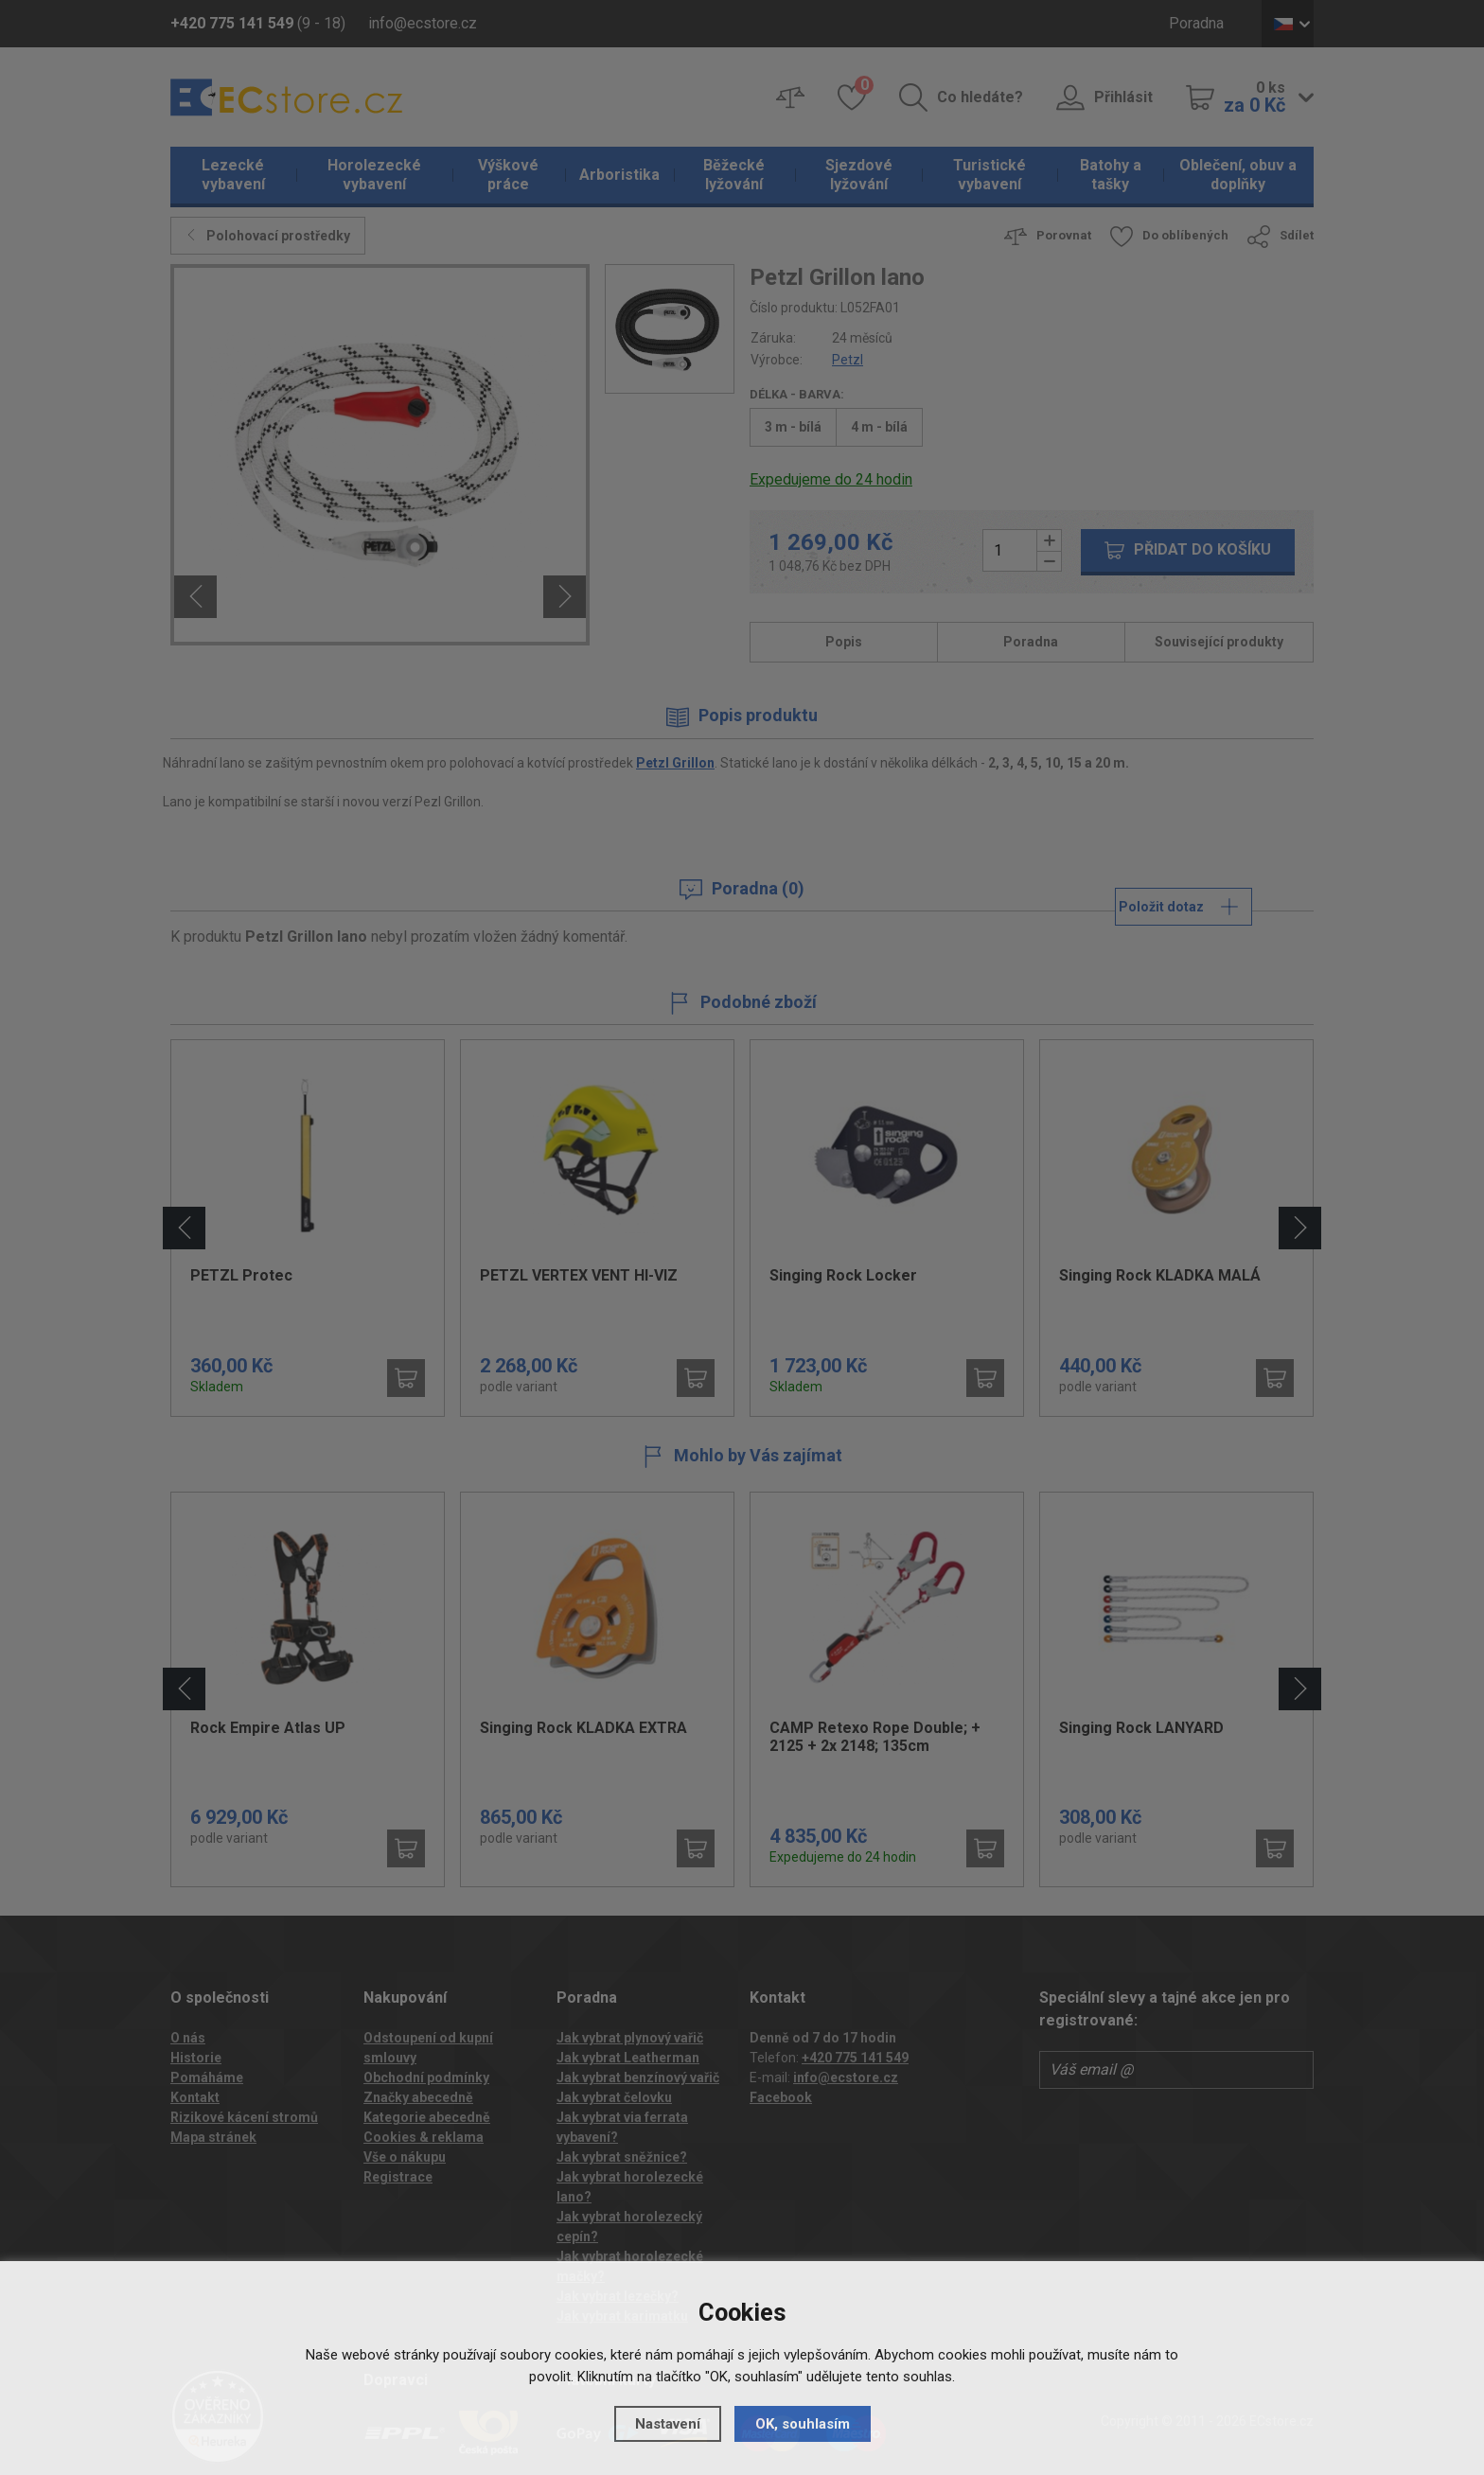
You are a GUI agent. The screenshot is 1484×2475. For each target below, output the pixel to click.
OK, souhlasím (802, 2423)
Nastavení (667, 2423)
